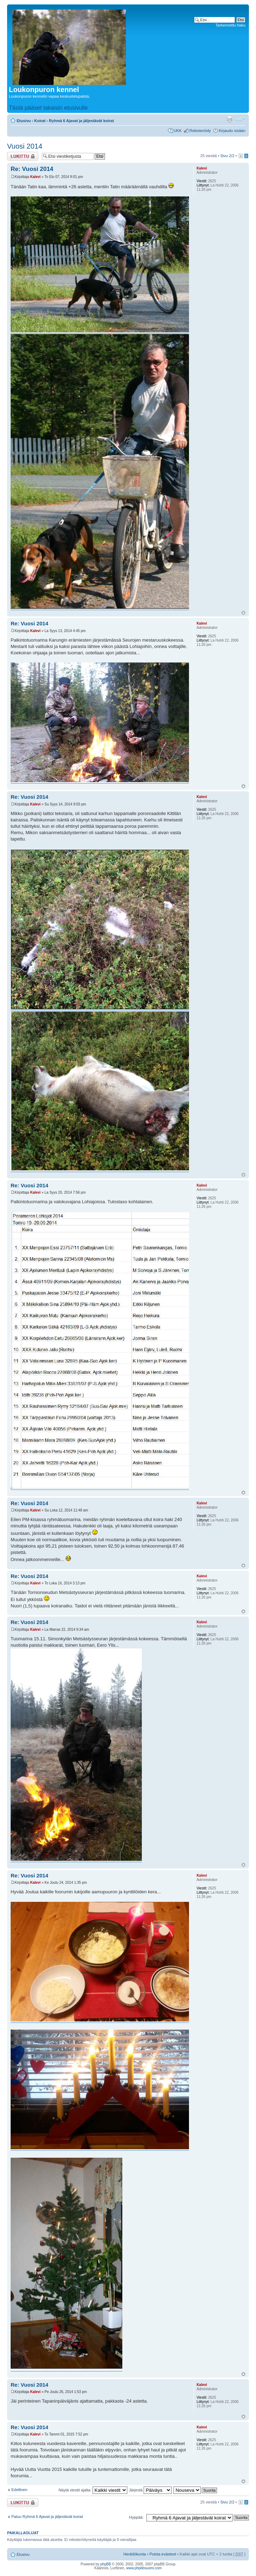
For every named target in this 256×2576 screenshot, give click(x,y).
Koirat (40, 121)
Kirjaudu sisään (232, 130)
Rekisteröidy (200, 130)
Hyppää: (136, 2517)
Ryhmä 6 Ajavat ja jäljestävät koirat (81, 121)
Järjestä (150, 2490)
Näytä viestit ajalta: (93, 2490)
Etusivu (24, 121)
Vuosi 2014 (24, 146)
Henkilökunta (134, 2554)
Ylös (243, 613)
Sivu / (227, 156)
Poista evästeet (162, 2554)
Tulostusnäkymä (229, 119)
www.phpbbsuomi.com (144, 2568)
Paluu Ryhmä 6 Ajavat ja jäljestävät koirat (47, 2516)
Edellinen (19, 2490)
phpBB (105, 2564)
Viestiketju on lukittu (22, 156)
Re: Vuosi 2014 (32, 169)
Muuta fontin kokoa (240, 119)
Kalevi (35, 177)
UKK (178, 130)
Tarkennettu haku (230, 25)
